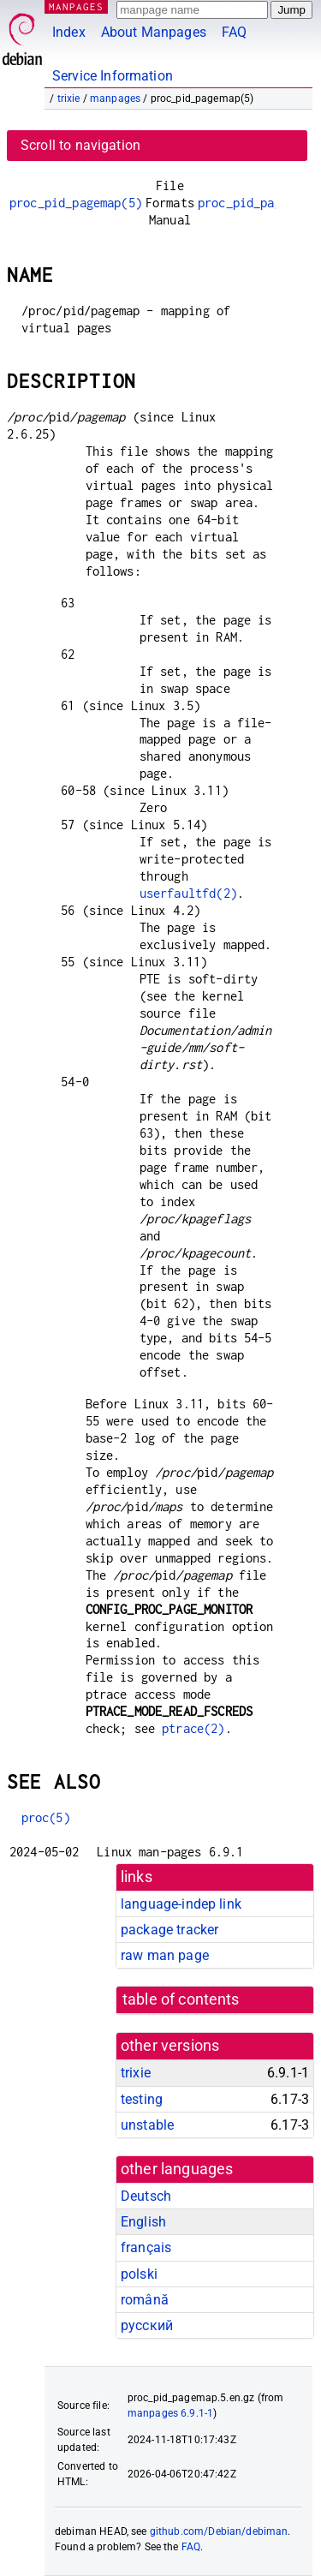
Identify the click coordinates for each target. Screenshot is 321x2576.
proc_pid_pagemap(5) (75, 202)
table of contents (181, 1999)
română (145, 2300)
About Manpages (153, 32)
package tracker (169, 1930)
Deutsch (146, 2196)
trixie (68, 99)
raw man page (165, 1955)
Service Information (112, 76)
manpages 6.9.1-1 (170, 2413)
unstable (147, 2125)
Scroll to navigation (80, 145)
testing (142, 2099)
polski (139, 2274)
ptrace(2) (193, 1728)
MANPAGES (76, 6)
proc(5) (45, 1817)
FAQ (234, 32)
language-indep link (181, 1904)
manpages (115, 99)
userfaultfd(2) (188, 893)
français (146, 2247)
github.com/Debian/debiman (219, 2531)
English (143, 2222)
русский (147, 2325)
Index (69, 32)
